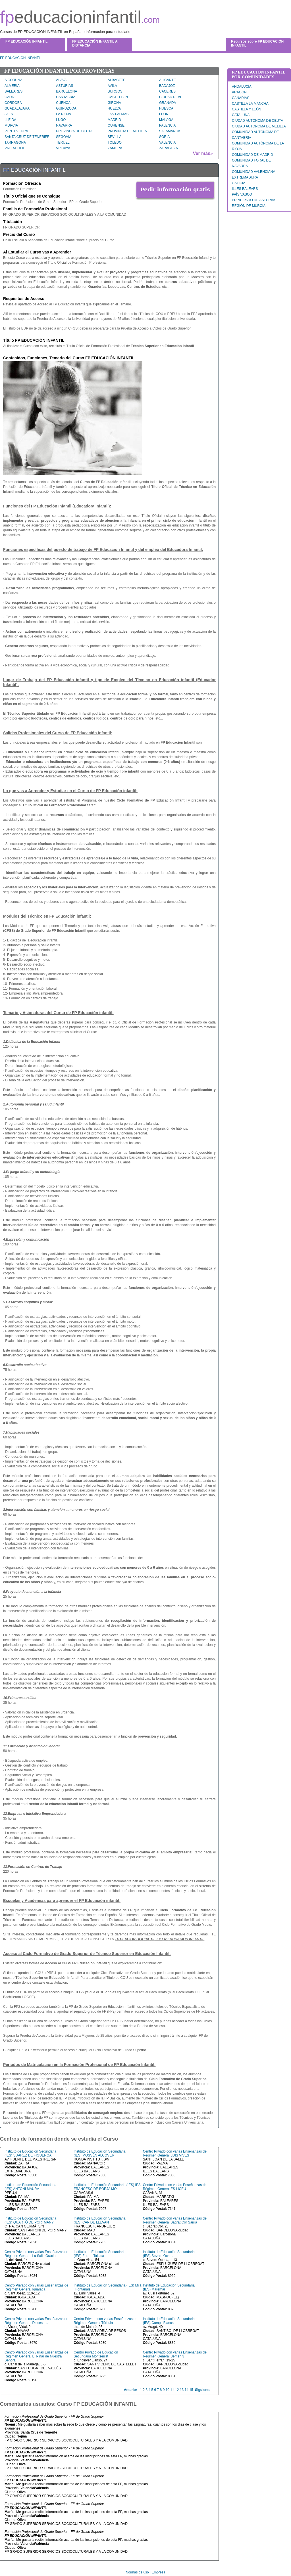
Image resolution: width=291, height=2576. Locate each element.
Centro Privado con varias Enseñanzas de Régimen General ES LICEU (175, 2187)
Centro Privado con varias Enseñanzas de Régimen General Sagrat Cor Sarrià (175, 2220)
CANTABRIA (65, 97)
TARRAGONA (15, 142)
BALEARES (13, 91)
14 (186, 2390)
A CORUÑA (13, 80)
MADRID (114, 120)
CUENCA (63, 103)
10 (167, 2390)
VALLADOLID (15, 148)
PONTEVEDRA (16, 131)
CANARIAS (240, 98)
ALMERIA (12, 86)
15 (191, 2390)
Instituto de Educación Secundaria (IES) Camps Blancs (169, 2321)
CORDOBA (13, 103)
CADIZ (10, 97)
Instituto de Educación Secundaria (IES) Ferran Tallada (99, 2254)
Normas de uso (137, 2572)
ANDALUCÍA (241, 87)
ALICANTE (167, 80)
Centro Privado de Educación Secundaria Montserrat (96, 2354)
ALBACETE (117, 80)
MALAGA (166, 120)
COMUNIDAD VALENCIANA (253, 172)
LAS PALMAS (118, 114)
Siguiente (202, 2390)
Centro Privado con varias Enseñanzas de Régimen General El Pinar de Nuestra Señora (36, 2356)
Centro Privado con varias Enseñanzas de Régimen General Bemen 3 (175, 2354)
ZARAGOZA (168, 148)
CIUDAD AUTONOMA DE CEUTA (257, 121)
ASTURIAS (64, 86)
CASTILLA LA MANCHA (250, 104)
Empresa (158, 2572)
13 (182, 2390)
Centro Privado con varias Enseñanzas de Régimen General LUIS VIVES (175, 2153)
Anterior (130, 2390)
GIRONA (114, 103)
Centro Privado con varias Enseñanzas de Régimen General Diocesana (36, 2321)
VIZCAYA (63, 148)
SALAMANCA (169, 131)
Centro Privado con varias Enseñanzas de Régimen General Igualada (36, 2287)
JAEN (9, 114)
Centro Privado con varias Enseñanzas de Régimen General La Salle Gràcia (36, 2254)
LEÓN (164, 114)
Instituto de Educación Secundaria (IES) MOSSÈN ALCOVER (99, 2153)
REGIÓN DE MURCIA (248, 206)
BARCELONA (66, 91)
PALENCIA (167, 125)
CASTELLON (118, 97)
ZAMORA (115, 148)
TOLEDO (115, 142)
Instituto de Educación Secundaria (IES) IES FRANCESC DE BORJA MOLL (107, 2187)
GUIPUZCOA (66, 108)
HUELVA (114, 108)
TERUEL (62, 142)
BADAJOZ (167, 86)
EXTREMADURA (245, 177)
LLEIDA (10, 120)
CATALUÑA (241, 115)
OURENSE (116, 125)
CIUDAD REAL (170, 97)
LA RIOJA (63, 114)
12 (177, 2390)
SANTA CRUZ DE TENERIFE (27, 137)
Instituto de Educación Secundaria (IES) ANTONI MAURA (30, 2187)
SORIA (164, 137)
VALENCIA (167, 142)
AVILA (112, 86)
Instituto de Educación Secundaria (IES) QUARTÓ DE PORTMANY (30, 2220)
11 (172, 2390)
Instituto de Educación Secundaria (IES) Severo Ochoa (169, 2254)
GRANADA (167, 103)
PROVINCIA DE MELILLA (127, 131)
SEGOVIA (63, 137)
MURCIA (11, 125)
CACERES (167, 91)
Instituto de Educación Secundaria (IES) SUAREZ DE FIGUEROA (30, 2153)
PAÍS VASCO (242, 194)
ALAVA (61, 80)
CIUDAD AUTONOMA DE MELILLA (259, 126)
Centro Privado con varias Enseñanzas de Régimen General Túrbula (105, 2321)
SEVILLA (115, 137)
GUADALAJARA (17, 108)
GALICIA (238, 183)
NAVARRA (64, 125)
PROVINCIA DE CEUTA (74, 131)
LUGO (61, 120)
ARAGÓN (239, 92)
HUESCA (166, 108)
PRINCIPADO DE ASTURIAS (254, 200)
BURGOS (115, 91)
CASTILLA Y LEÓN (246, 109)
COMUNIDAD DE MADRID (252, 155)
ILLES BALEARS (245, 189)
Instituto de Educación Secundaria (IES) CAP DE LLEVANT (99, 2220)
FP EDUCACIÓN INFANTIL (20, 58)
